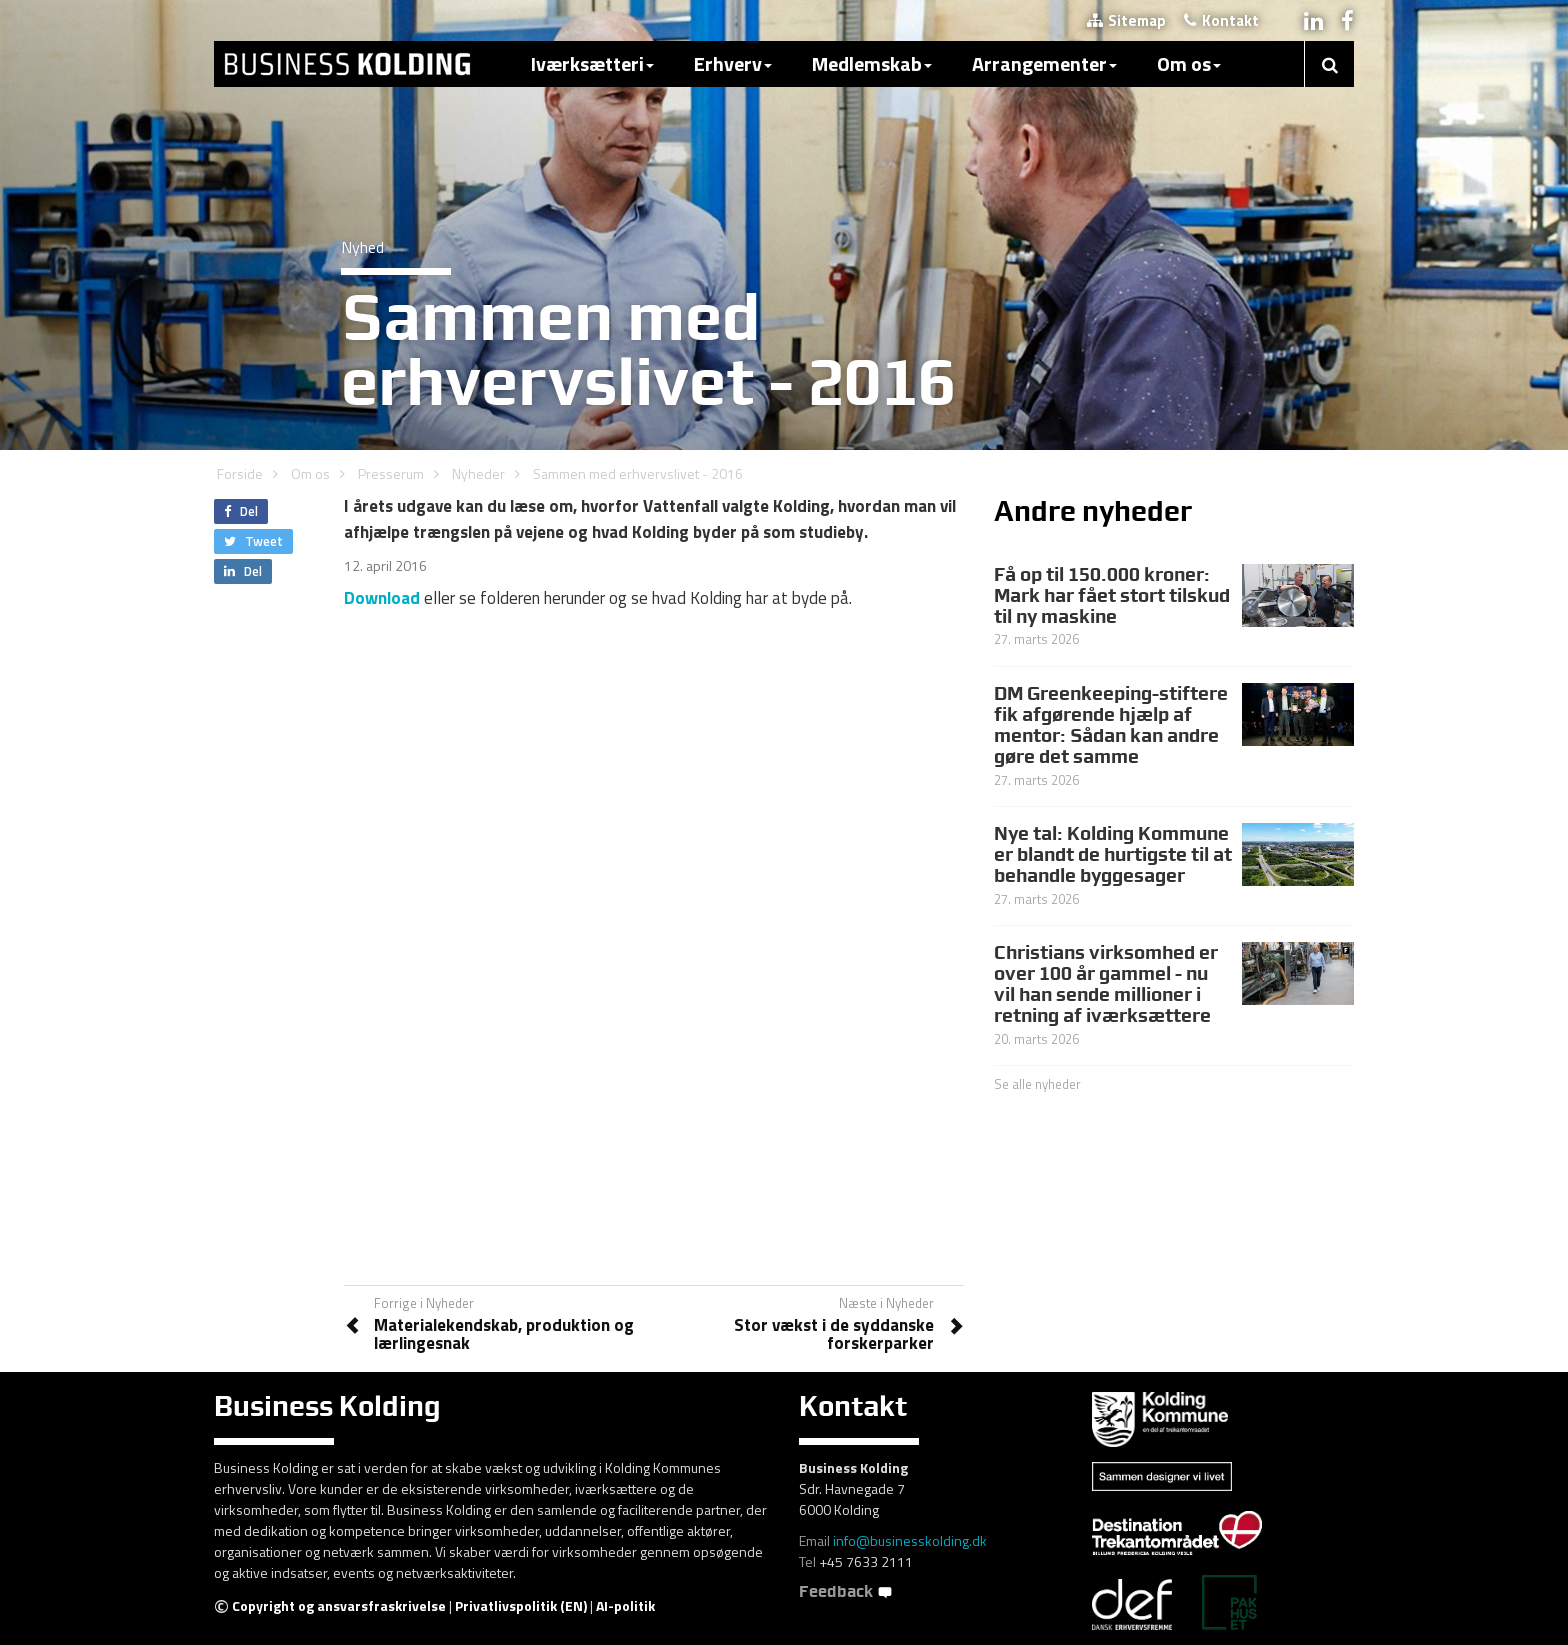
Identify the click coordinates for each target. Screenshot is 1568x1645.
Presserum (391, 473)
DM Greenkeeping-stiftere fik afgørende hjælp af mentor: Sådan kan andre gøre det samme (1111, 724)
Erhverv (733, 63)
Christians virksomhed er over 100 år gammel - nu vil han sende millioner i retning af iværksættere (1106, 983)
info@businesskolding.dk (910, 1540)
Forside (240, 473)
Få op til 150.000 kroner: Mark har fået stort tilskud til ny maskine (1112, 595)
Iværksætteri (592, 63)
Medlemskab (872, 63)
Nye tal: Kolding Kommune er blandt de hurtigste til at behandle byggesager (1113, 854)
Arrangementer (1044, 63)
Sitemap (1126, 20)
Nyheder (478, 473)
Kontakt (1221, 20)
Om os (1189, 63)
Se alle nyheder (1037, 1084)
